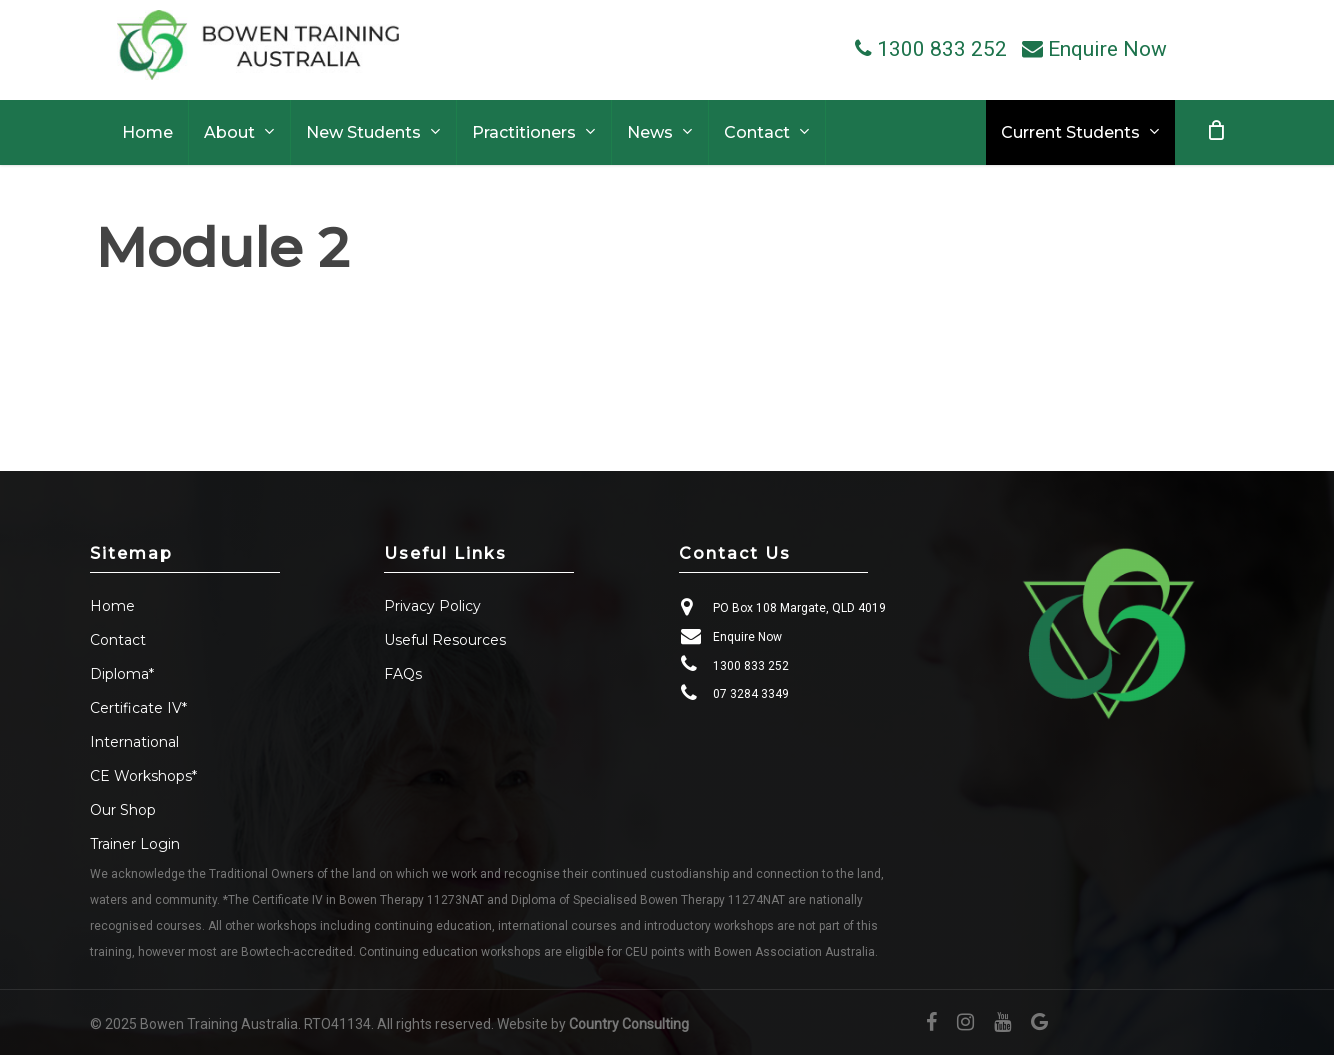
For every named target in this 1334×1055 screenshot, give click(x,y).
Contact (118, 640)
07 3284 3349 (751, 694)
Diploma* (122, 674)
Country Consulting (629, 1024)
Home (112, 606)
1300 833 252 (751, 666)
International (134, 742)
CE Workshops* (143, 776)
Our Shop (123, 810)
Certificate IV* (138, 708)
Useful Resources (445, 640)
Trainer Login (135, 844)
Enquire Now (747, 637)
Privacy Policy (432, 606)
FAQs (403, 674)
